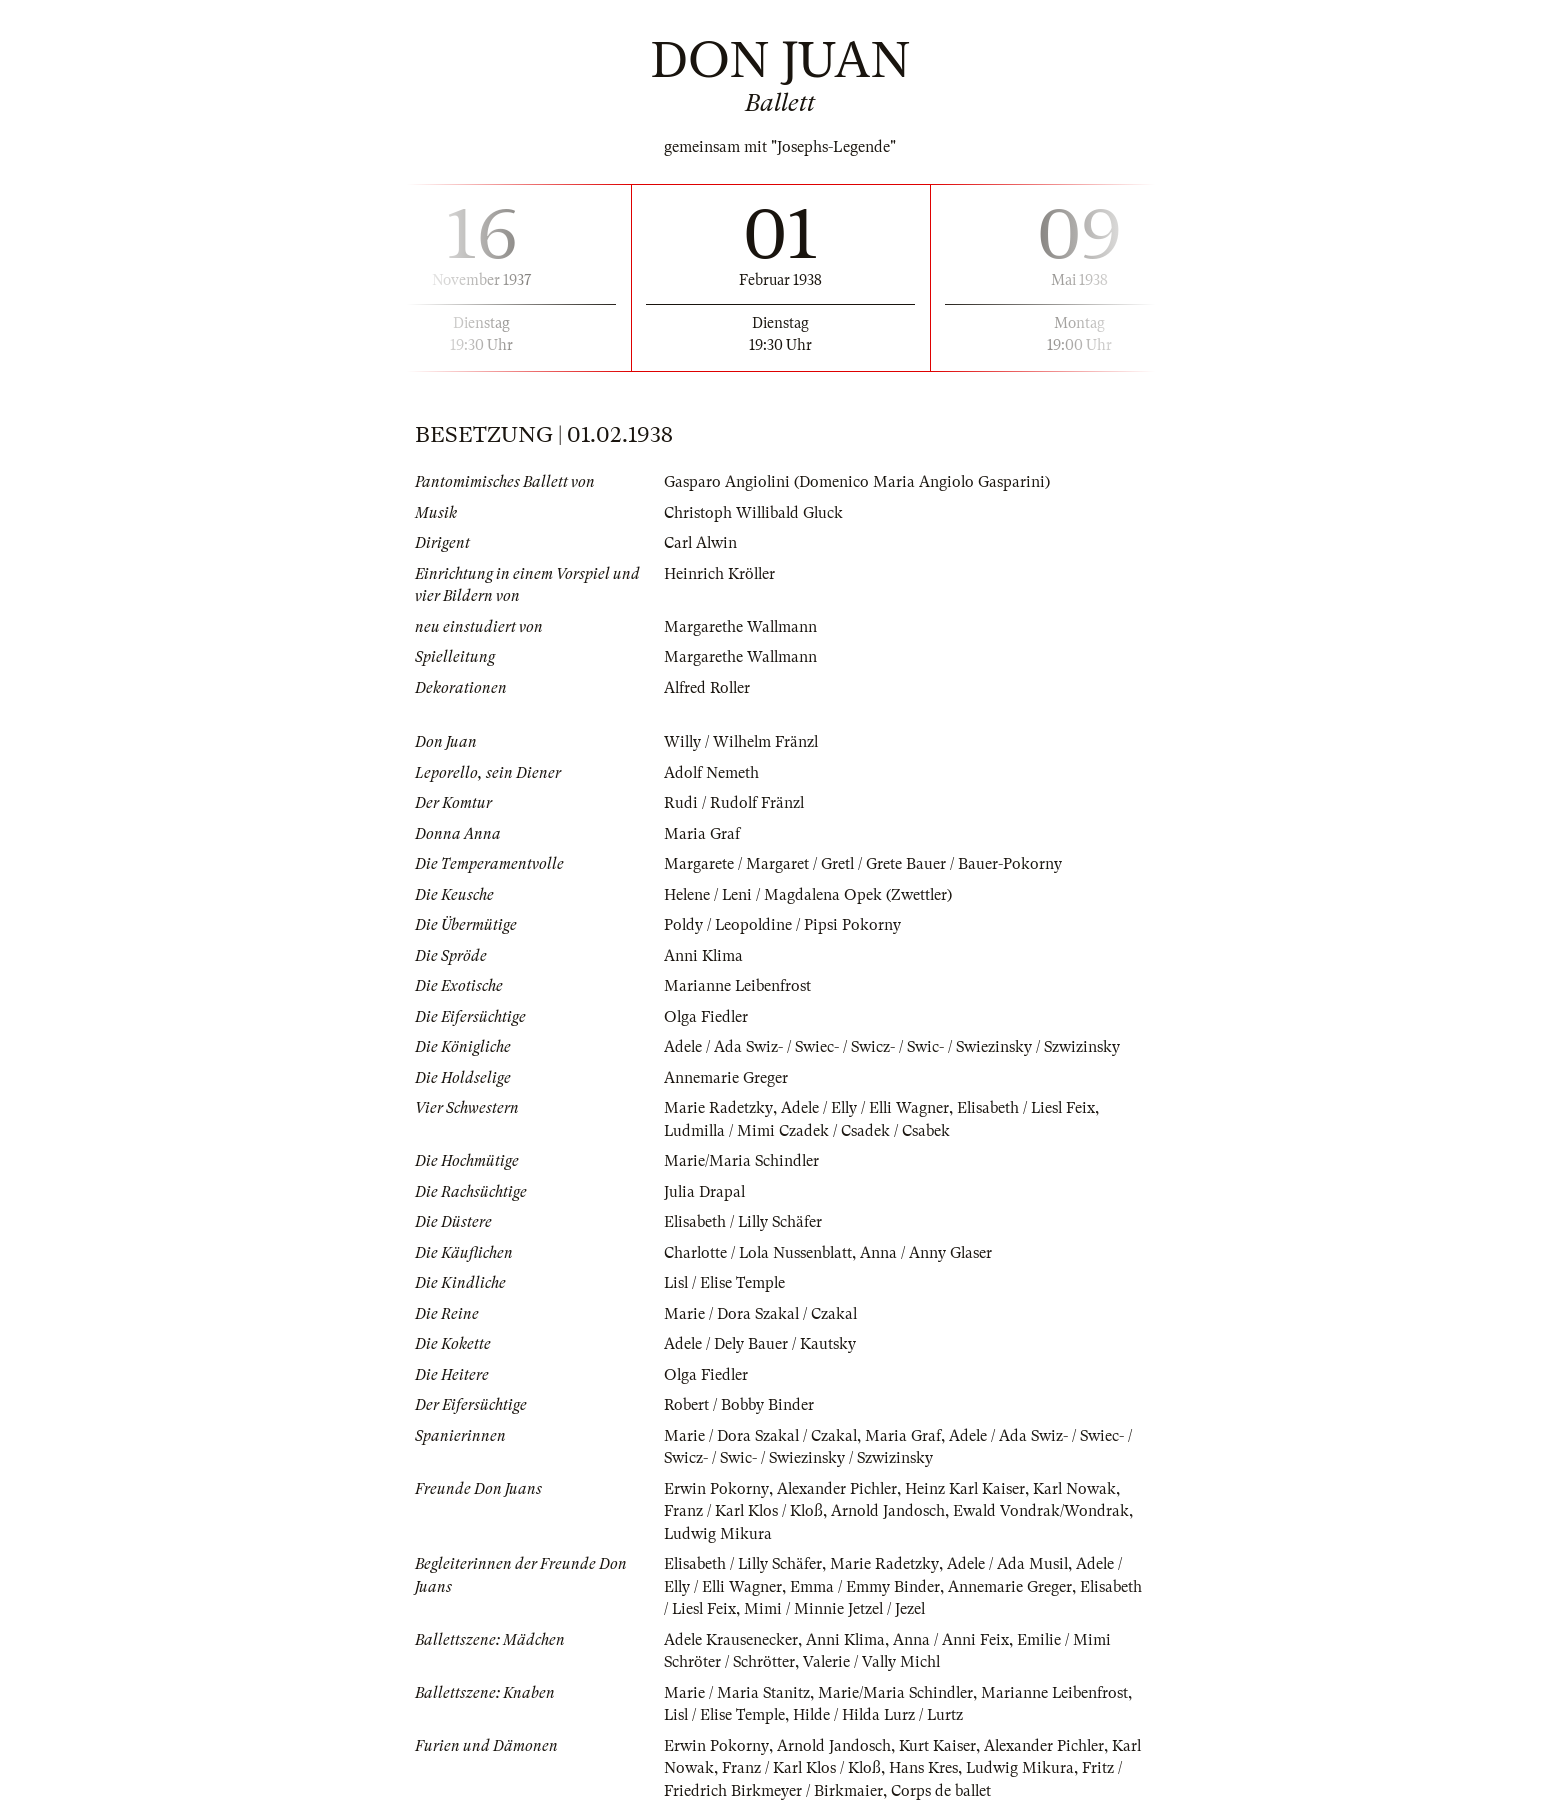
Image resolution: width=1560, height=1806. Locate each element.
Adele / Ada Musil (1012, 1564)
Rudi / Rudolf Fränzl (735, 803)
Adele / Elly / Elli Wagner (866, 1108)
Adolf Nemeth (712, 773)
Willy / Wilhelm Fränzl (743, 742)
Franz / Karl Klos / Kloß (745, 1511)
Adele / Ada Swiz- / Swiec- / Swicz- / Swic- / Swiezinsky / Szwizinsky (895, 1047)
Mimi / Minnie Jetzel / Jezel (904, 1609)
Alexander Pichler (837, 1489)
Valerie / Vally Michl (875, 1662)
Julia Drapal (705, 1192)
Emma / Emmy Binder (869, 1587)
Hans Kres (926, 1768)
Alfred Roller (708, 688)
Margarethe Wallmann (741, 627)
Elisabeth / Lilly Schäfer (745, 1222)
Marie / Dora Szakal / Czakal (762, 1314)
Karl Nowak (1077, 1489)
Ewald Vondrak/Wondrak (1045, 1511)
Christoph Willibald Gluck (755, 513)
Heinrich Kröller (720, 574)
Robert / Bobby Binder (739, 1405)
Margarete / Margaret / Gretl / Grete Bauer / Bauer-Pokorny (863, 864)
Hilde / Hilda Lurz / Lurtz (884, 1715)
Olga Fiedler (707, 1017)
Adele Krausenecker (731, 1640)
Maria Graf (702, 834)
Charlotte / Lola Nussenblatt (760, 1253)
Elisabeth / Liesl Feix (1031, 1108)
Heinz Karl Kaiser (966, 1489)
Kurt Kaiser (937, 1746)
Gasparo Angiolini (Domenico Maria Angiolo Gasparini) (858, 482)
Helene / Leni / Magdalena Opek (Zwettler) (810, 895)
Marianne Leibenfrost (738, 986)
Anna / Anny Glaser (930, 1253)
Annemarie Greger (726, 1078)
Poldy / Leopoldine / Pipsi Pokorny (784, 925)
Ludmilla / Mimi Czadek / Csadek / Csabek (808, 1131)
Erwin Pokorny (716, 1489)
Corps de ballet (942, 1791)
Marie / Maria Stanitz (737, 1693)
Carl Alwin (701, 543)
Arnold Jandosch (891, 1511)
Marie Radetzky (718, 1108)
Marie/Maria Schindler (742, 1161)
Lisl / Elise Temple (726, 1283)
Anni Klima (704, 956)
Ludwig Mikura (718, 1534)
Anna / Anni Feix (953, 1640)
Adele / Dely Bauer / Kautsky (761, 1344)
